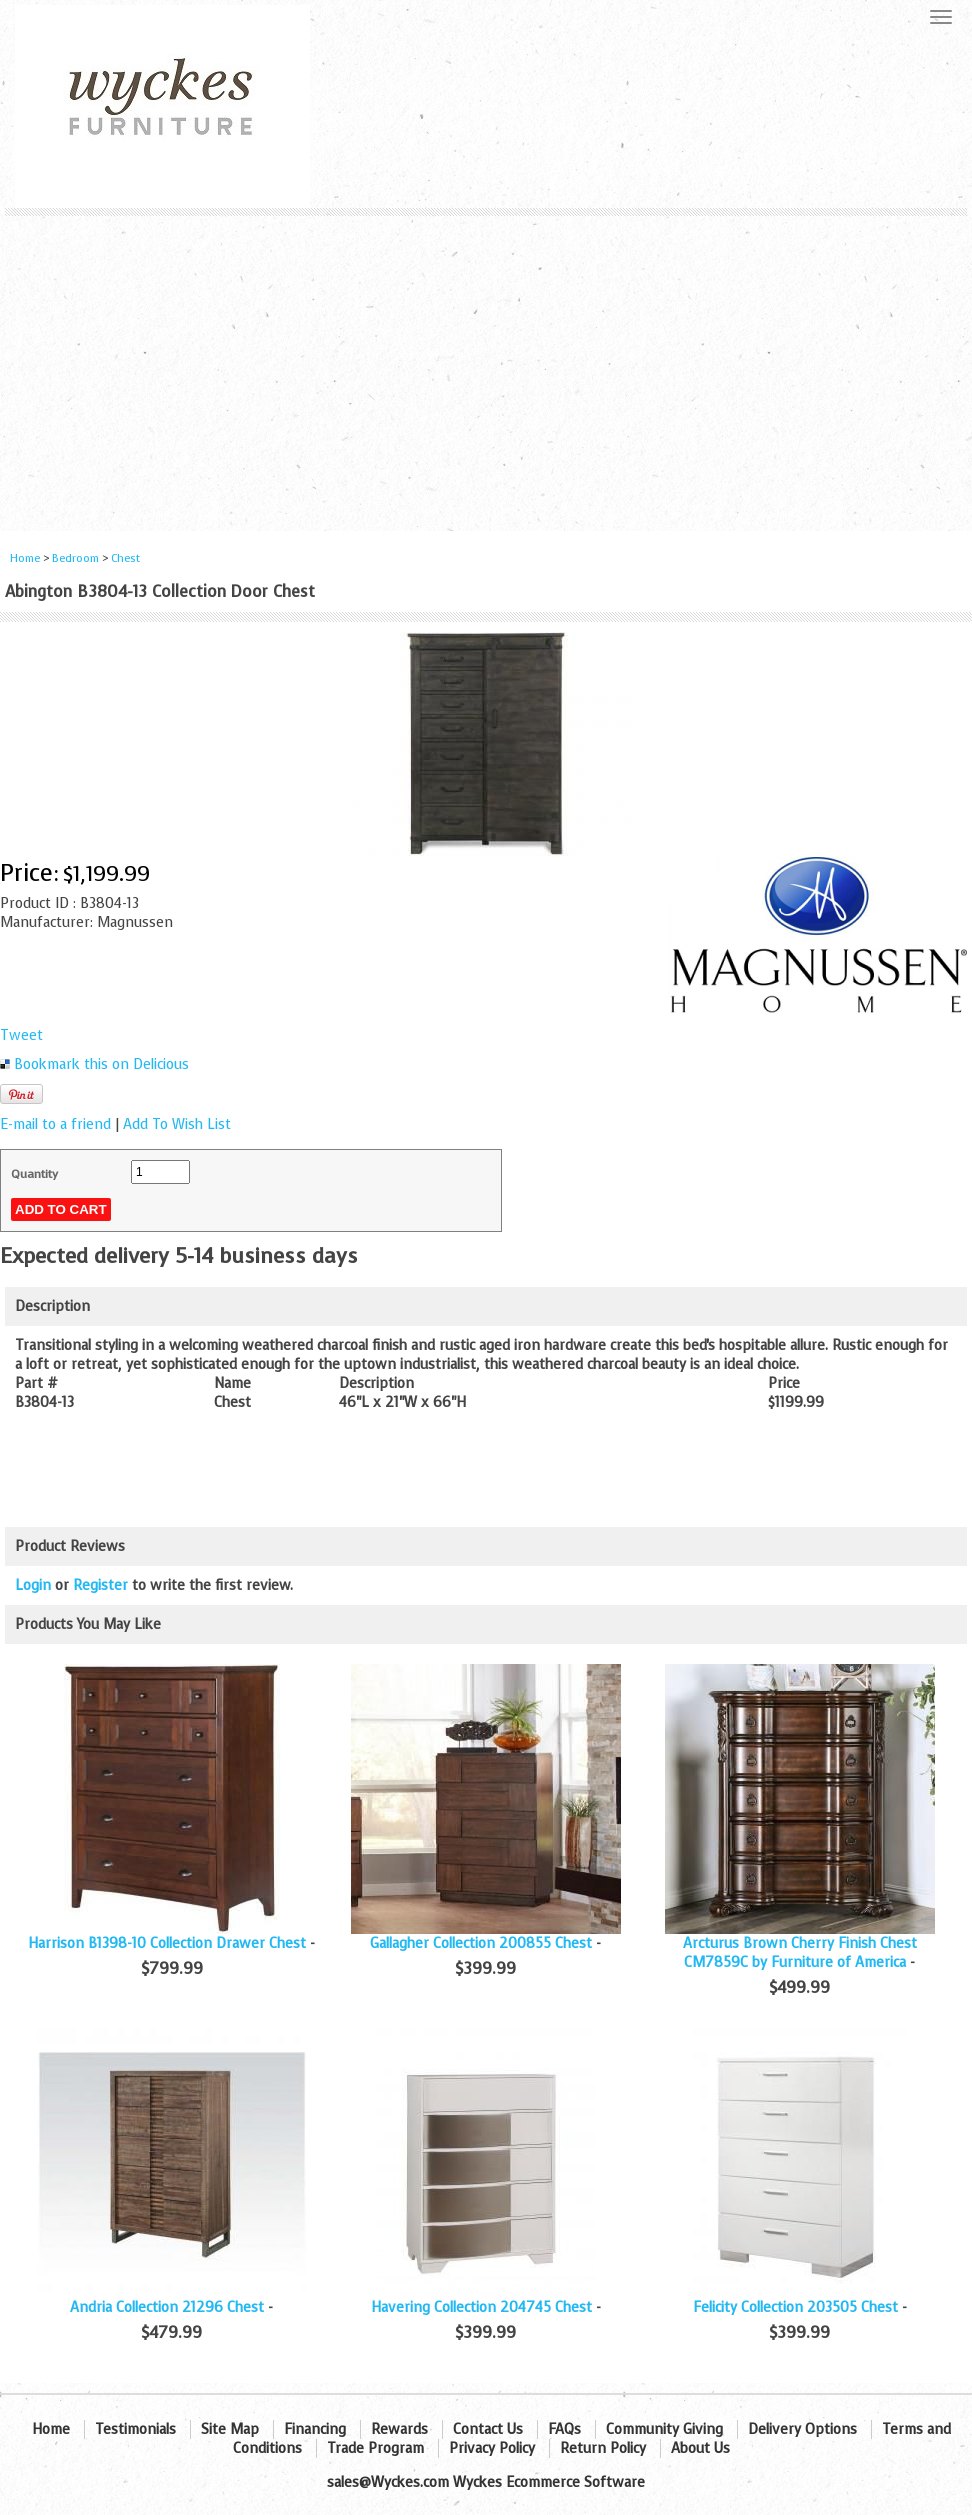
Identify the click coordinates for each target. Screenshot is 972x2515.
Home (25, 558)
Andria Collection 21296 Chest (167, 2307)
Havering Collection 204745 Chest (481, 2307)
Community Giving (664, 2429)
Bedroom (77, 558)
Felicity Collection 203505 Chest (795, 2307)
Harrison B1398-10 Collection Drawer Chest (167, 1943)
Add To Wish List (177, 1124)
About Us (700, 2448)
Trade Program (375, 2448)
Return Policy (603, 2448)
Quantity (34, 1174)
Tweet (21, 1035)
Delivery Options (802, 2429)
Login (33, 1585)
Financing (315, 2429)
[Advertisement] (486, 366)
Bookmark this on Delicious (101, 1064)
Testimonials (135, 2429)
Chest (125, 558)
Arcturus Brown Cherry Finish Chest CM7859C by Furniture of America (800, 1953)
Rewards (399, 2429)
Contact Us (488, 2429)
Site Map (230, 2429)
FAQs (564, 2429)
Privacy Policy (492, 2448)
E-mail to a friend (55, 1124)
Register (100, 1585)
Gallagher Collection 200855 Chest (481, 1943)
